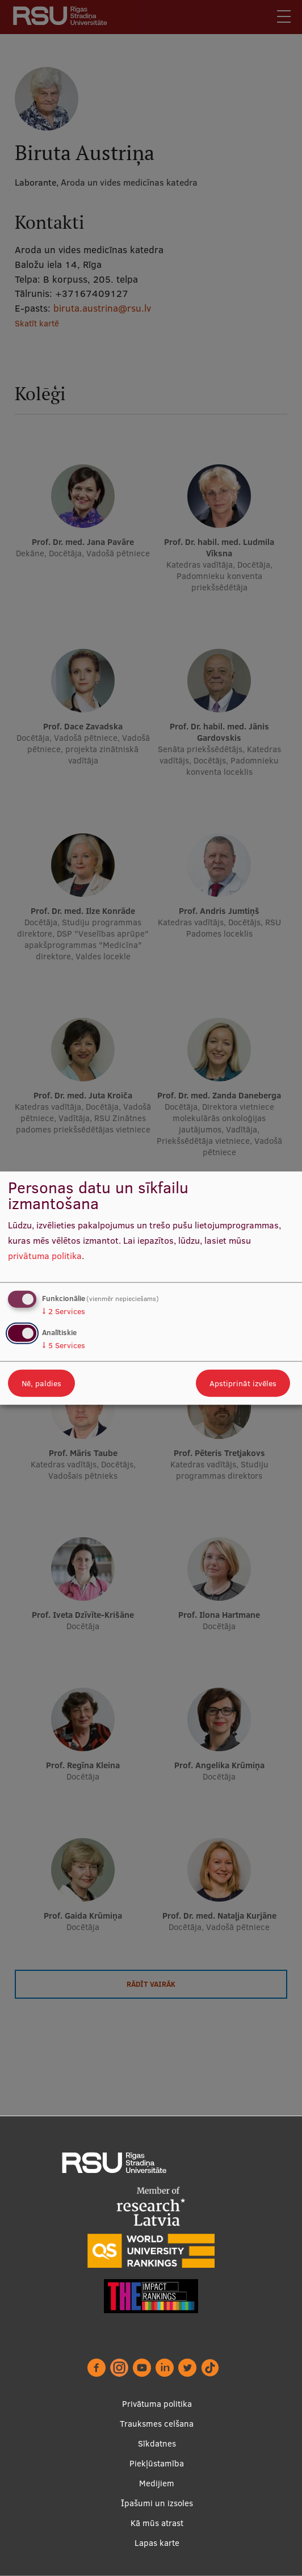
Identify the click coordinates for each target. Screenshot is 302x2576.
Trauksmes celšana (157, 2424)
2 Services (63, 1311)
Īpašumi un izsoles (157, 2503)
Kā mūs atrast (157, 2523)
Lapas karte (157, 2543)
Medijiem (156, 2483)
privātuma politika (45, 1255)
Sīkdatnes (157, 2443)
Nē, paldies (41, 1382)
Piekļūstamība (156, 2463)
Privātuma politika (157, 2404)
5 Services (63, 1344)
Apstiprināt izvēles (242, 1382)
